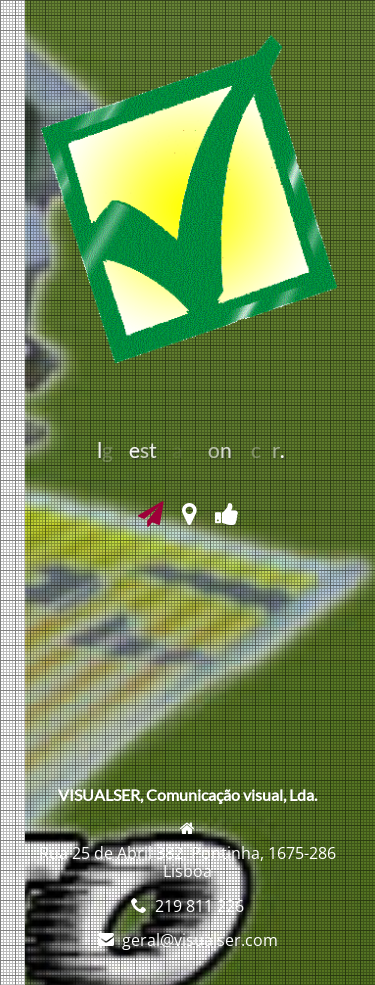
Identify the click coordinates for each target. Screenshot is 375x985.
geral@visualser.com (200, 940)
